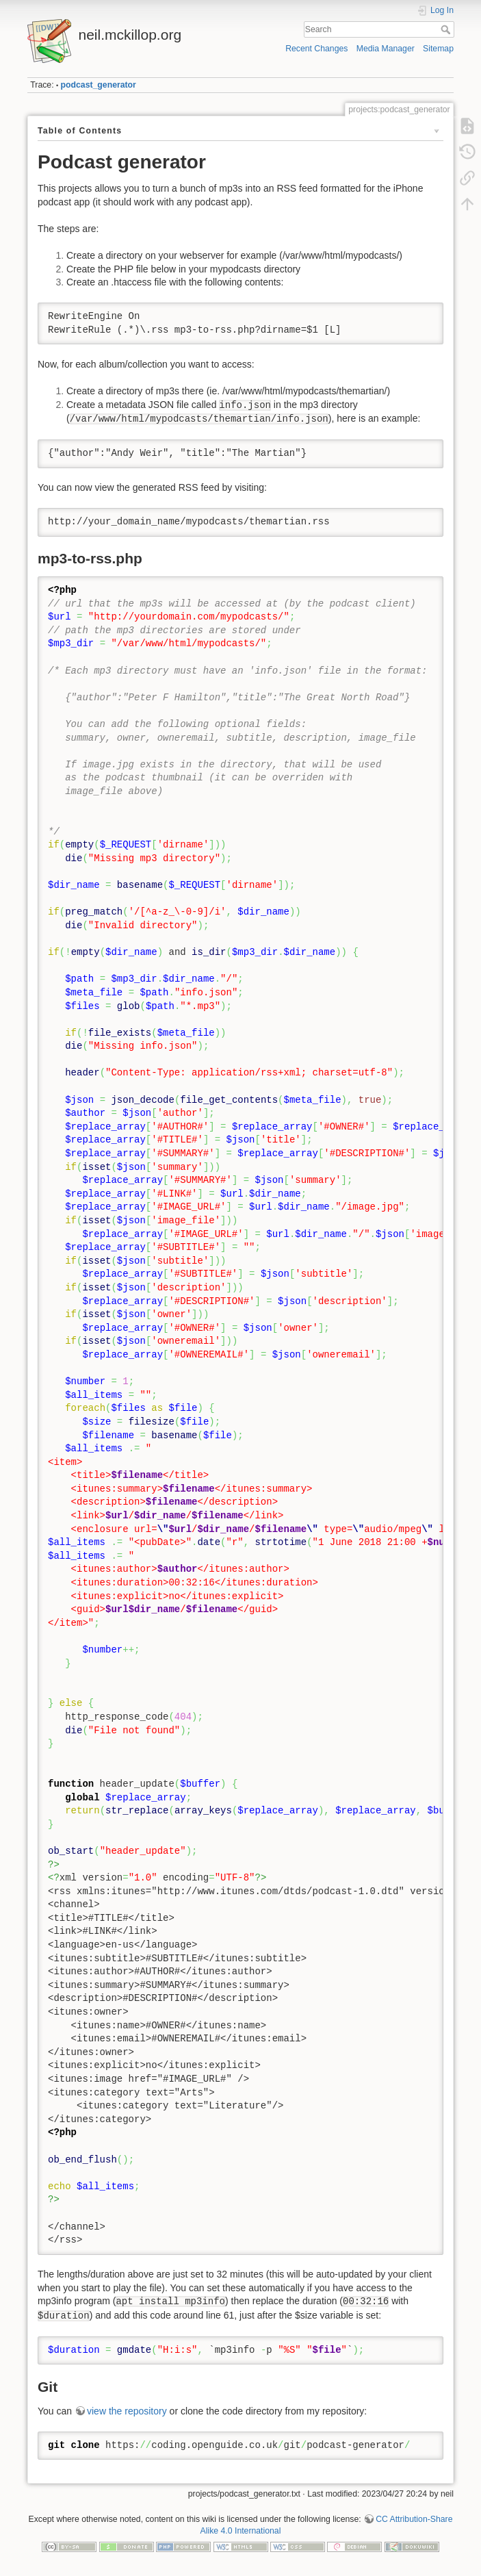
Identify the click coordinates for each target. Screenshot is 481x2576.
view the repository (127, 2411)
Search (447, 29)
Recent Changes (316, 48)
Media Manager (385, 48)
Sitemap (438, 48)
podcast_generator (98, 85)
